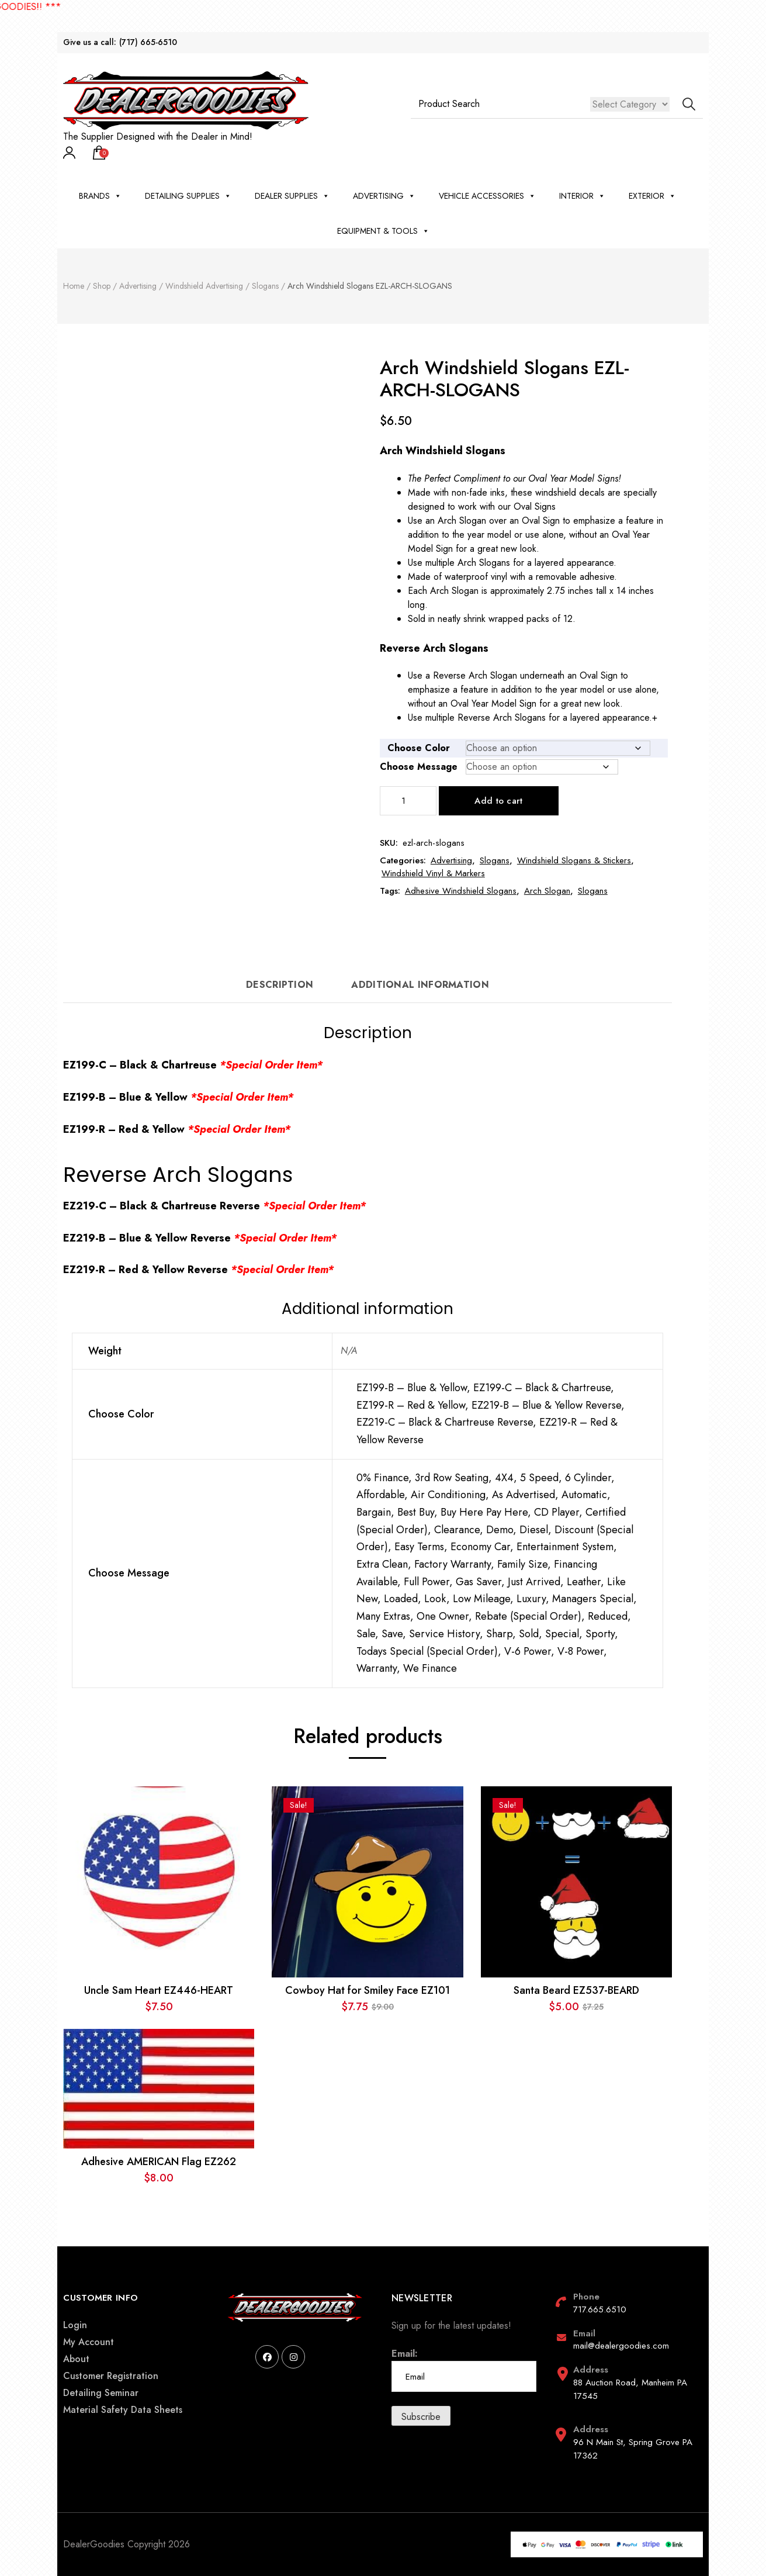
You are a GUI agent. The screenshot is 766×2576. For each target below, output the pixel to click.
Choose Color (418, 748)
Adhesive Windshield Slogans (461, 890)
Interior (582, 196)
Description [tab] (279, 984)
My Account (88, 2342)
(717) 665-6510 (148, 42)
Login (75, 2325)
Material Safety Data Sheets (122, 2409)
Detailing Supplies (188, 196)
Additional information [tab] (420, 984)
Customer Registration (110, 2376)
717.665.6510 (599, 2309)
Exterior (652, 196)
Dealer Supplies (292, 196)
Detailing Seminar (100, 2392)
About (76, 2359)
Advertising (384, 196)
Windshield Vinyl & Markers (433, 873)
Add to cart (498, 800)
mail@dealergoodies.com (621, 2345)
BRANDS (100, 196)
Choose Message (418, 766)
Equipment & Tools (383, 231)
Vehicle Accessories (487, 196)
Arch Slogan (547, 890)
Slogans (494, 860)
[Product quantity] (408, 800)
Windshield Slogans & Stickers (574, 860)
